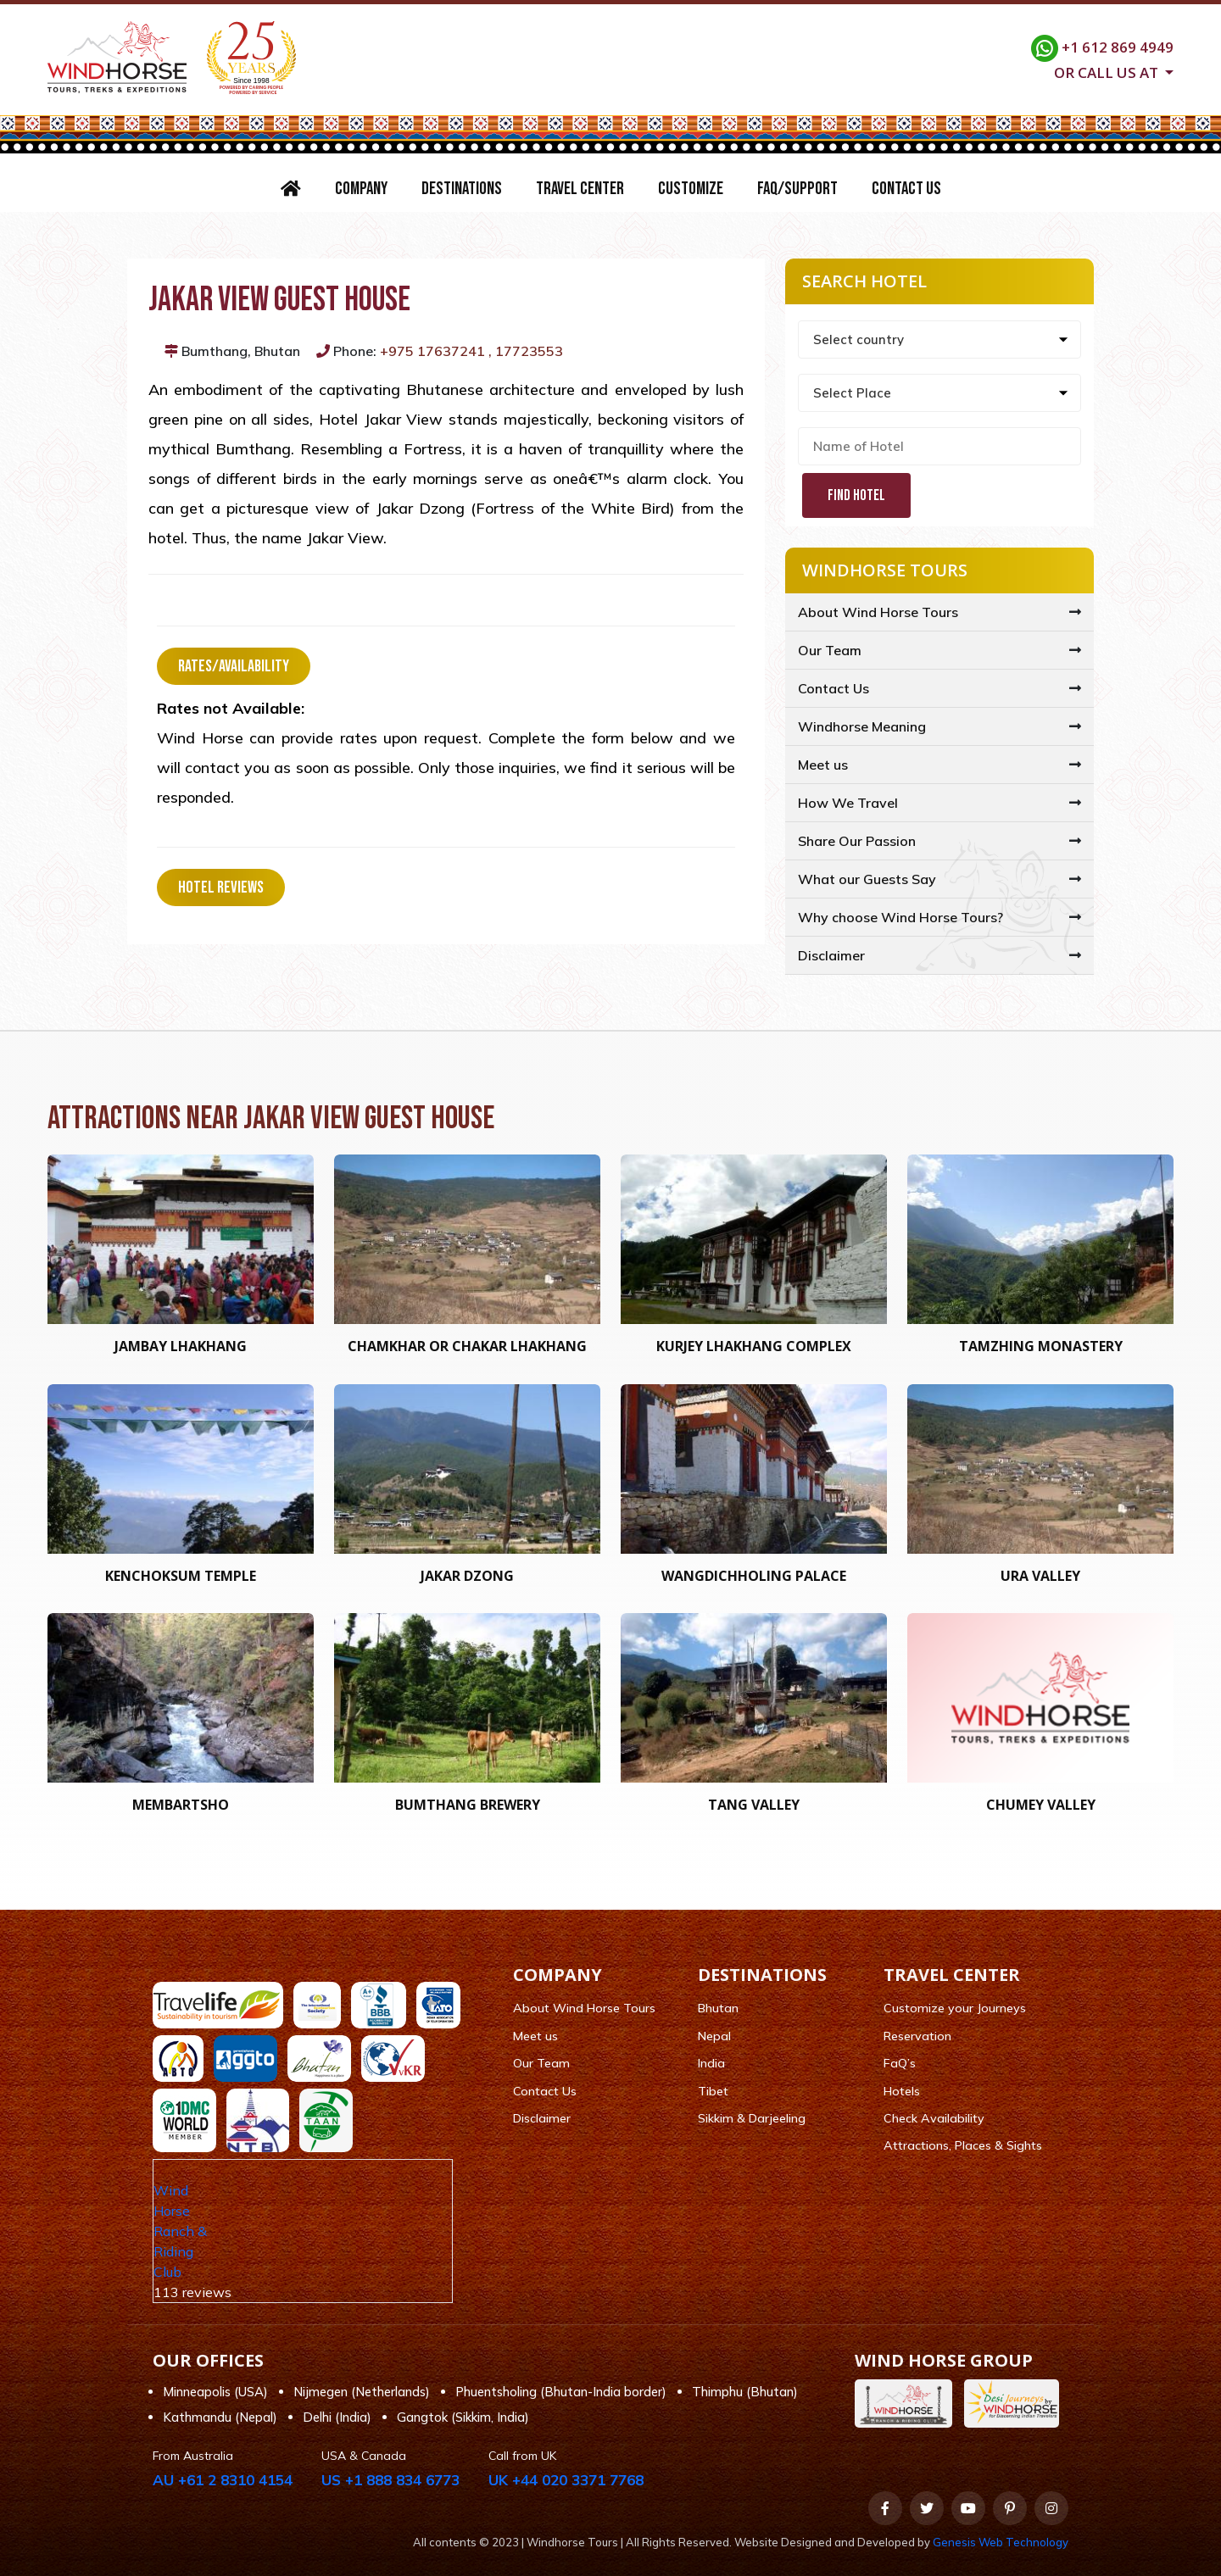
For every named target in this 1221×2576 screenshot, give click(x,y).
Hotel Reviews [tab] (221, 887)
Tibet (713, 2091)
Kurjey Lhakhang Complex (753, 1346)
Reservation (917, 2036)
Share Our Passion (857, 840)
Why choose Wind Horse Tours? (900, 917)
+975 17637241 (432, 350)
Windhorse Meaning (862, 726)
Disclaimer (831, 955)
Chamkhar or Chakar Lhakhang (467, 1346)
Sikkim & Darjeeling (752, 2118)
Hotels (902, 2091)
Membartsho (180, 1804)
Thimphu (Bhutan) (745, 2392)
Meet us (823, 764)
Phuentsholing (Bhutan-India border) (560, 2392)
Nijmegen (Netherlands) (361, 2392)
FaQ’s (900, 2063)
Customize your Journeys (955, 2008)
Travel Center (580, 188)
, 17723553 (525, 350)
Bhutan (718, 2008)
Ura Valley (1040, 1575)
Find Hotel (856, 495)
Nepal (714, 2036)
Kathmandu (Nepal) (220, 2417)
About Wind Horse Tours (878, 612)
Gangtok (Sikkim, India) (463, 2417)
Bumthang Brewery (467, 1804)
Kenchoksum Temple (180, 1575)
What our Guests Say (867, 879)
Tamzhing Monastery (1041, 1346)
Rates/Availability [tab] (233, 666)
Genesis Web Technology (1000, 2542)
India (711, 2063)
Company (361, 188)
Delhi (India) (337, 2417)
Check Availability (934, 2118)
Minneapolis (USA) (215, 2392)
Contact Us (906, 188)
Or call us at (1108, 71)
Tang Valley (754, 1804)
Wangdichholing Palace (753, 1575)
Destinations (461, 188)
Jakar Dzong (467, 1575)
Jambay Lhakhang (180, 1346)
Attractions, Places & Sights (963, 2145)
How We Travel (848, 802)
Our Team (829, 650)
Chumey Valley (1041, 1804)
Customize (690, 188)
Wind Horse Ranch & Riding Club (180, 2231)
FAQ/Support (797, 188)
